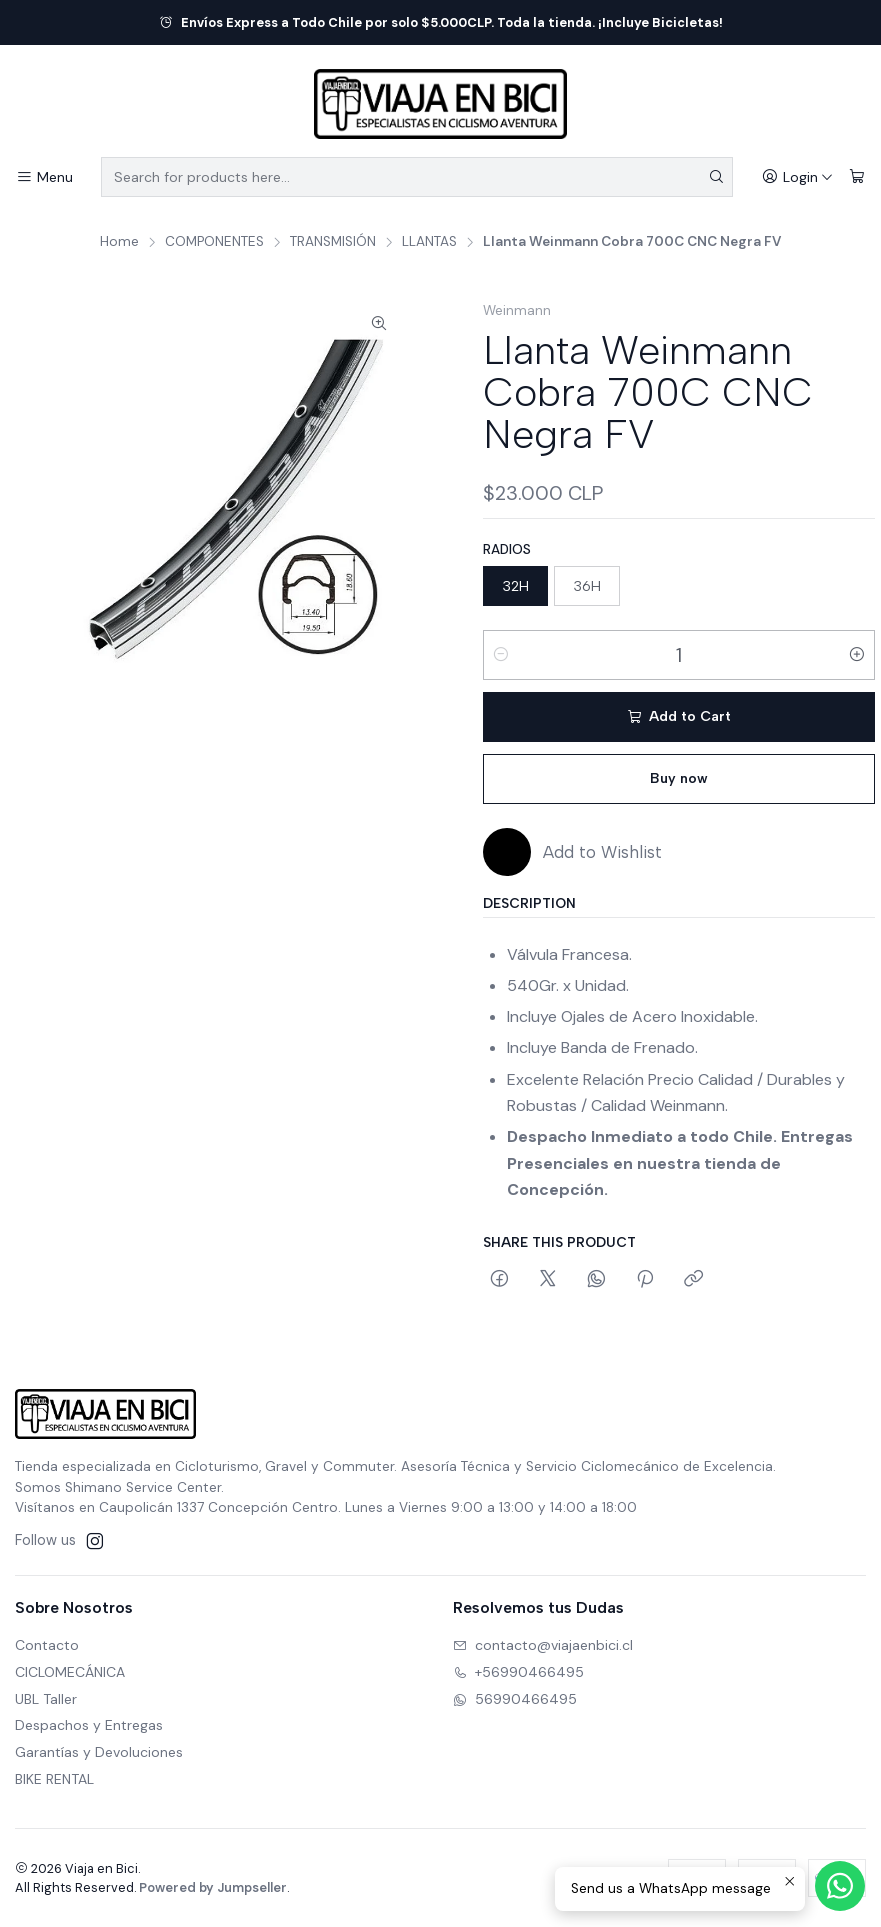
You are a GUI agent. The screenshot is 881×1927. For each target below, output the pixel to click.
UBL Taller (46, 1699)
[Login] (797, 177)
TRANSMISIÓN (333, 242)
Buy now (679, 778)
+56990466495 (518, 1672)
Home (119, 242)
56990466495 (515, 1699)
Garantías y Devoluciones (99, 1752)
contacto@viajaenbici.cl (543, 1645)
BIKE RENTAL (54, 1779)
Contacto (47, 1645)
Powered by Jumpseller (213, 1887)
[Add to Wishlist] (572, 852)
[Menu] (44, 177)
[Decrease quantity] (501, 655)
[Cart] (857, 177)
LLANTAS (429, 242)
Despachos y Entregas (89, 1725)
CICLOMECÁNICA (70, 1672)
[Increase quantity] (857, 655)
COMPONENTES (214, 242)
